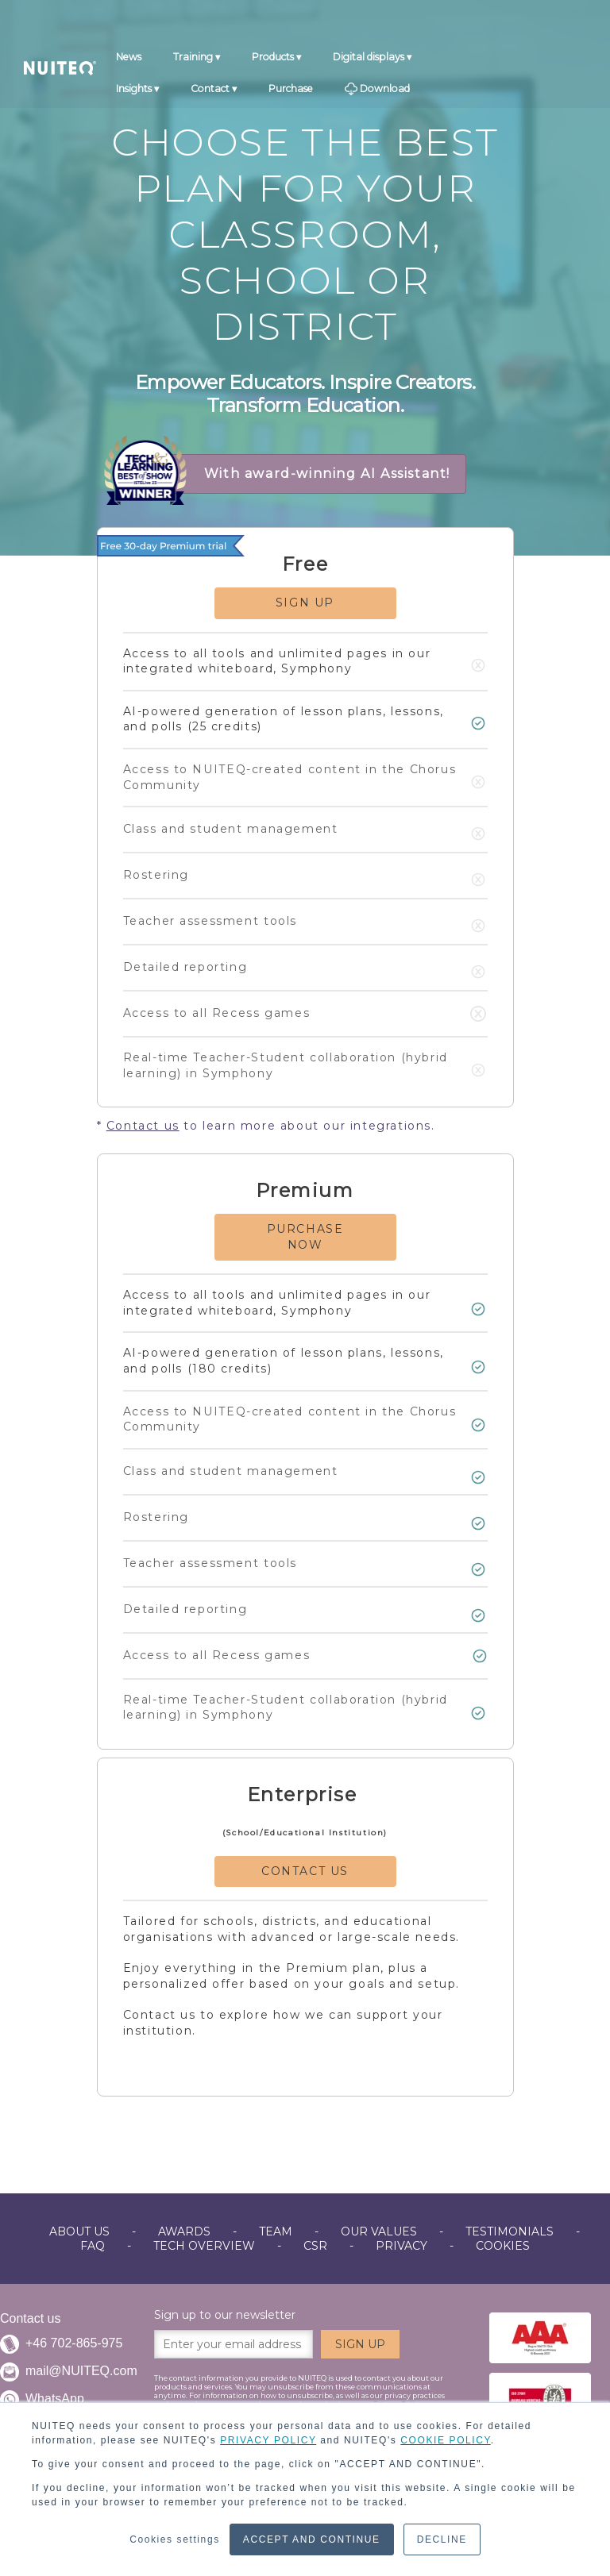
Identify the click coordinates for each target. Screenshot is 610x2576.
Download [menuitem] (377, 91)
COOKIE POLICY (445, 2440)
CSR (315, 2246)
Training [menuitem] (193, 60)
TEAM (275, 2231)
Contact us (143, 1126)
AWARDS (184, 2231)
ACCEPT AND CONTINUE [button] (311, 2539)
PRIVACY (401, 2246)
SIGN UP (305, 602)
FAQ (92, 2246)
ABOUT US (79, 2231)
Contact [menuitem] (210, 91)
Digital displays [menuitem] (368, 60)
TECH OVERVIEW (204, 2246)
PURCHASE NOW (305, 1237)
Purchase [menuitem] (290, 91)
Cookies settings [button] (174, 2539)
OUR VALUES (379, 2231)
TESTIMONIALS (509, 2231)
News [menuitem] (128, 60)
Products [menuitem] (273, 60)
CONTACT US (305, 1871)
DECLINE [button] (442, 2539)
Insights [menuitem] (134, 91)
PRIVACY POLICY (268, 2440)
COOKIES (503, 2246)
